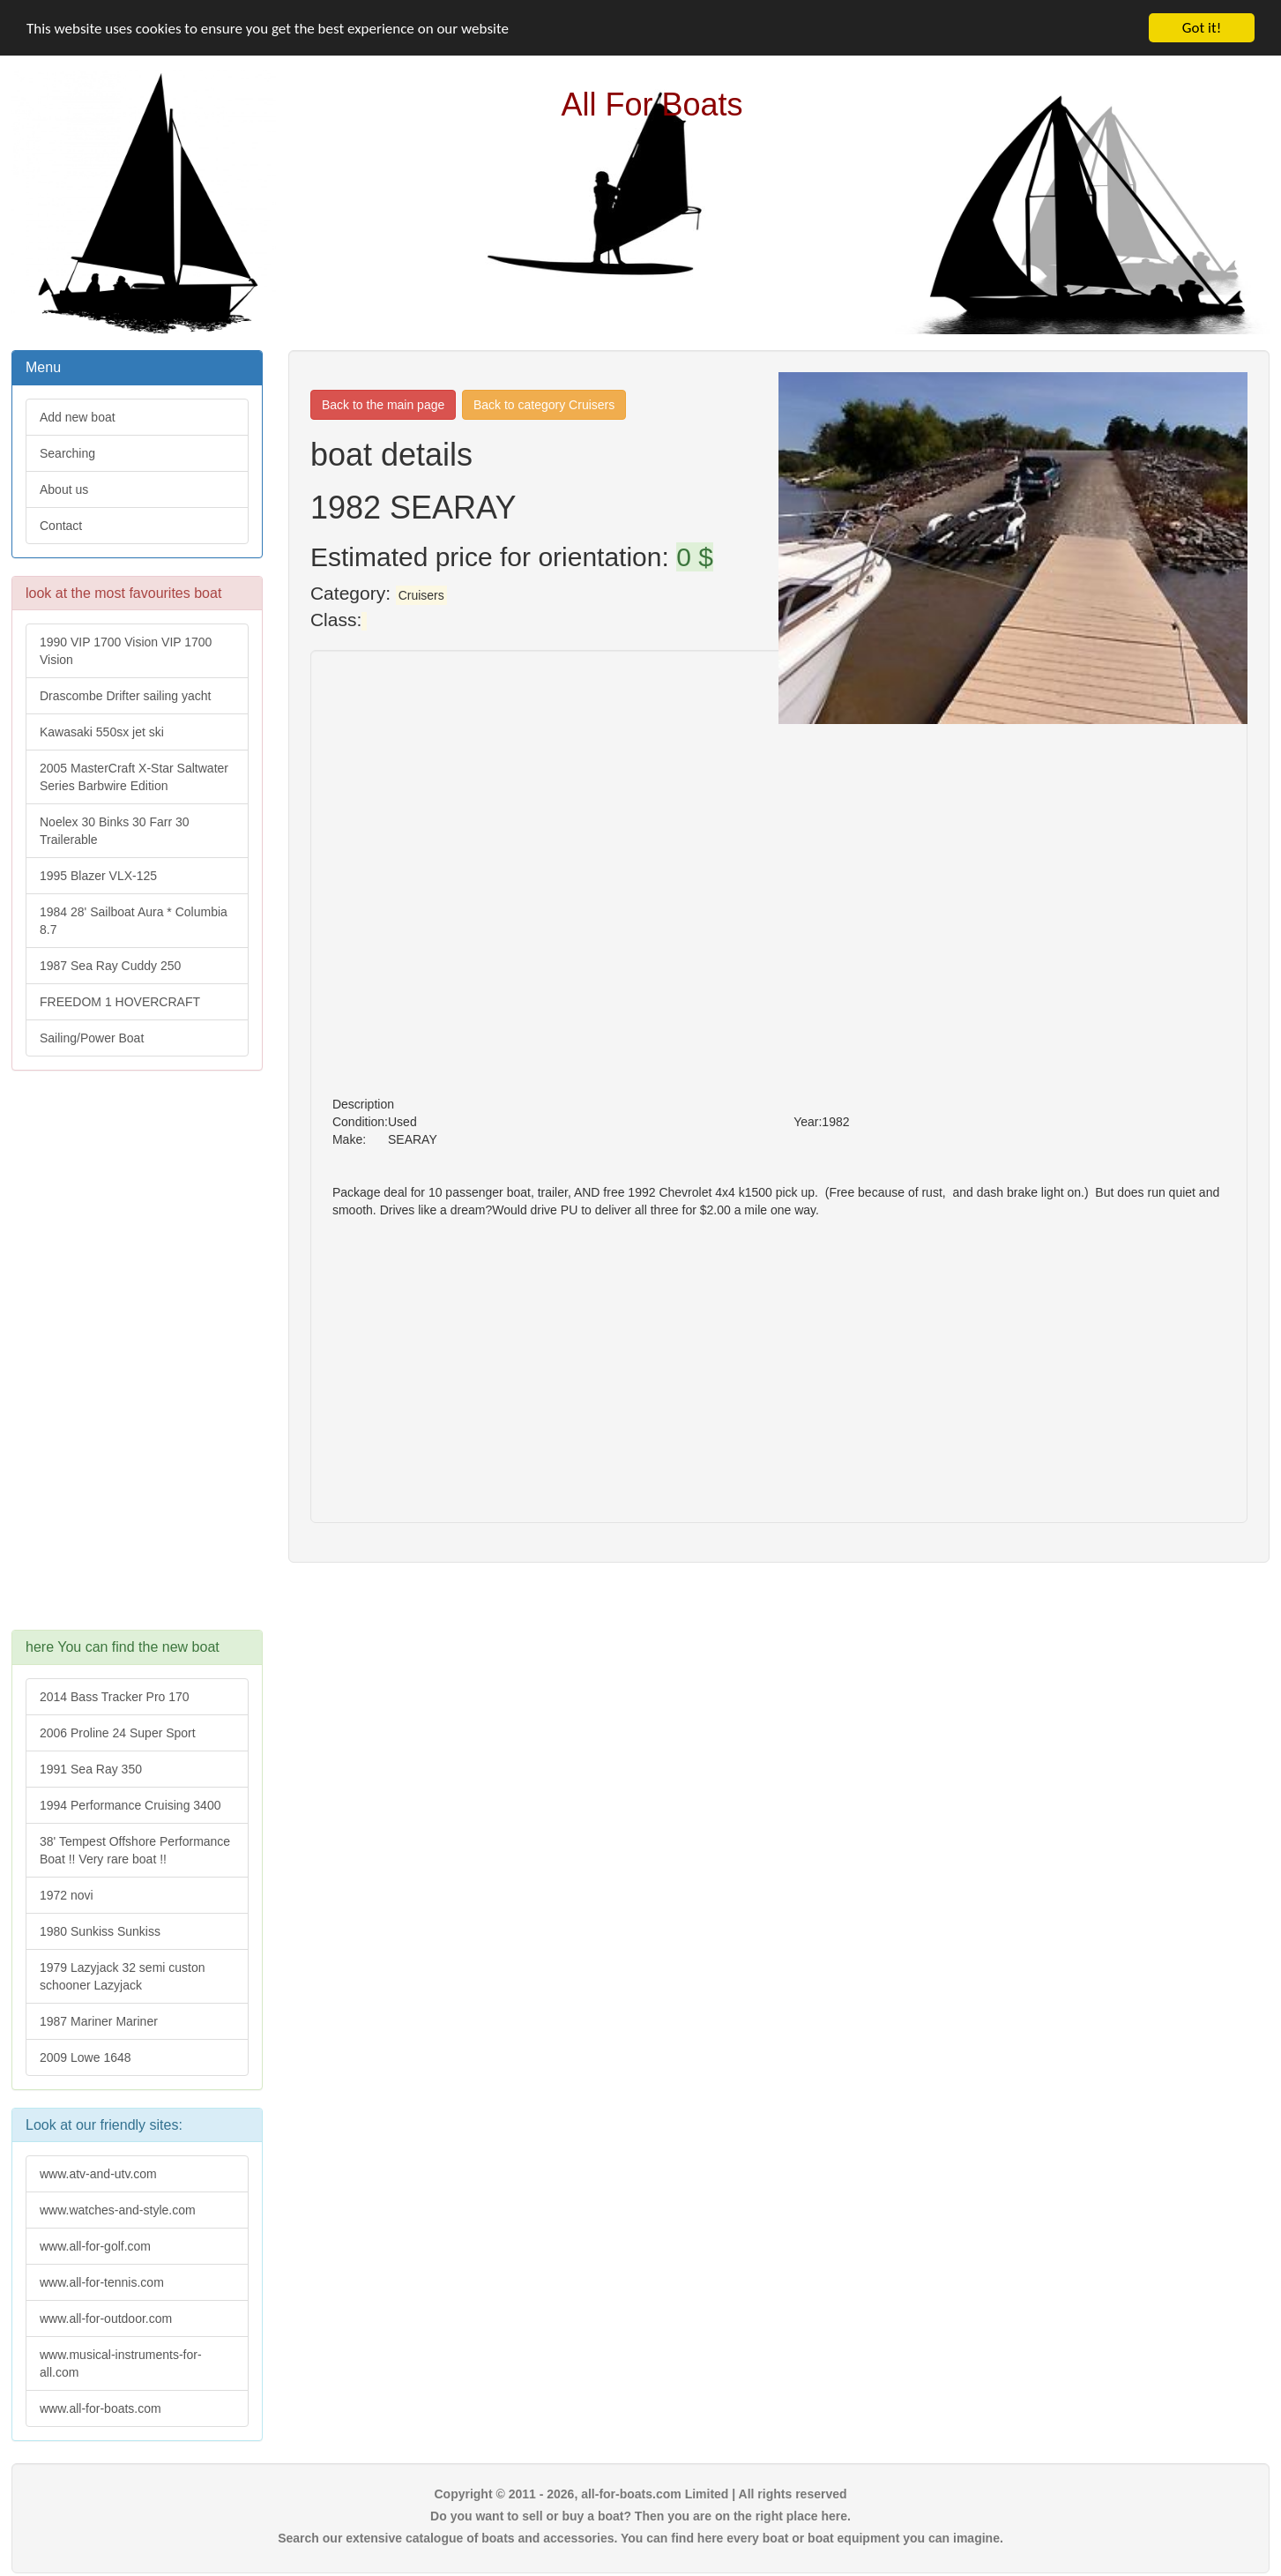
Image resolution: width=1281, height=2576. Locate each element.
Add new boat (77, 417)
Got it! (1201, 28)
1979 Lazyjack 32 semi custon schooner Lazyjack (122, 1976)
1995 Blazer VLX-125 (98, 876)
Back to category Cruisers (543, 405)
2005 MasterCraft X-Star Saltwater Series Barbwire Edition (134, 777)
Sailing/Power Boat (92, 1038)
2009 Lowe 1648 (85, 2057)
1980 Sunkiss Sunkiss (100, 1931)
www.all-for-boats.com (100, 2408)
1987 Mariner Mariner (99, 2021)
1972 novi (66, 1895)
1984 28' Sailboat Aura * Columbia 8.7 (133, 921)
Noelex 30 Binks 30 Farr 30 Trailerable (115, 831)
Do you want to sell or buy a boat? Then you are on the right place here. (640, 2516)
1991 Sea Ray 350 (91, 1769)
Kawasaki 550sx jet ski (102, 732)
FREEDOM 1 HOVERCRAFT (120, 1002)
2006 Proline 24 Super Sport (118, 1733)
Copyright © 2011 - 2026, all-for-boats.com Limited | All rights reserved (640, 2494)
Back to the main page (383, 405)
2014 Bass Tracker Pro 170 (115, 1697)
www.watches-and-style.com (118, 2210)
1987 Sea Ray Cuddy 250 (110, 966)
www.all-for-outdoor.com (106, 2318)
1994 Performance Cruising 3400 (130, 1805)
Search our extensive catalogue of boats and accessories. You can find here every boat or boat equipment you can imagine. (640, 2538)
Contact (61, 526)
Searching (67, 453)
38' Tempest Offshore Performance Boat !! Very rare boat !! (135, 1850)
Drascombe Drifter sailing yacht (126, 696)
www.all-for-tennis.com (102, 2282)
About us (64, 489)
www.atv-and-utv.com (98, 2174)
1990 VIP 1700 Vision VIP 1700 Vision (126, 651)
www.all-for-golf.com (95, 2246)
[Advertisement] (136, 1359)
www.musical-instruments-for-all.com (121, 2363)
